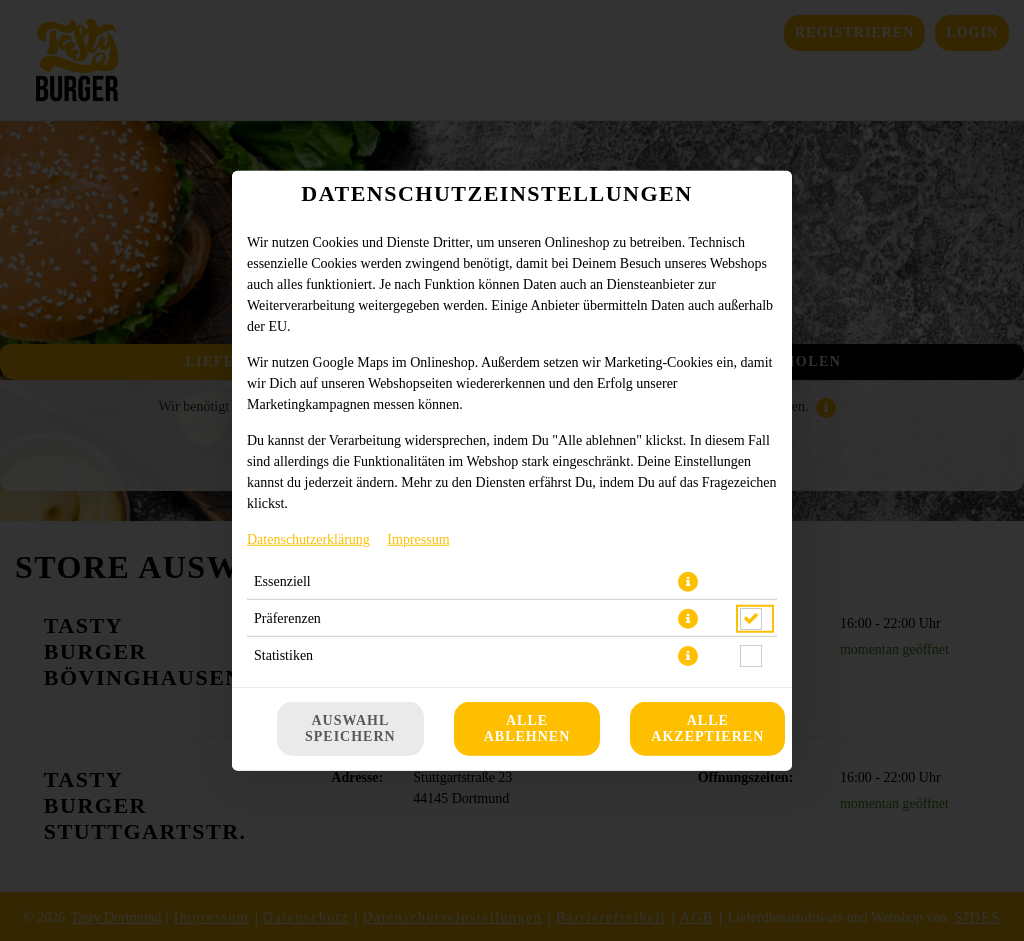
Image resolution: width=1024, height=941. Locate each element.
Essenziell (282, 580)
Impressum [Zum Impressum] (418, 538)
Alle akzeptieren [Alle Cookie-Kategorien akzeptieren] (707, 728)
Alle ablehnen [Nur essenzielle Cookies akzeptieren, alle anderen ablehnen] (527, 728)
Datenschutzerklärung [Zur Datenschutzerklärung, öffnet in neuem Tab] (308, 538)
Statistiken (283, 654)
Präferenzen (287, 617)
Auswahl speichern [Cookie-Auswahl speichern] (350, 728)
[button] (688, 581)
